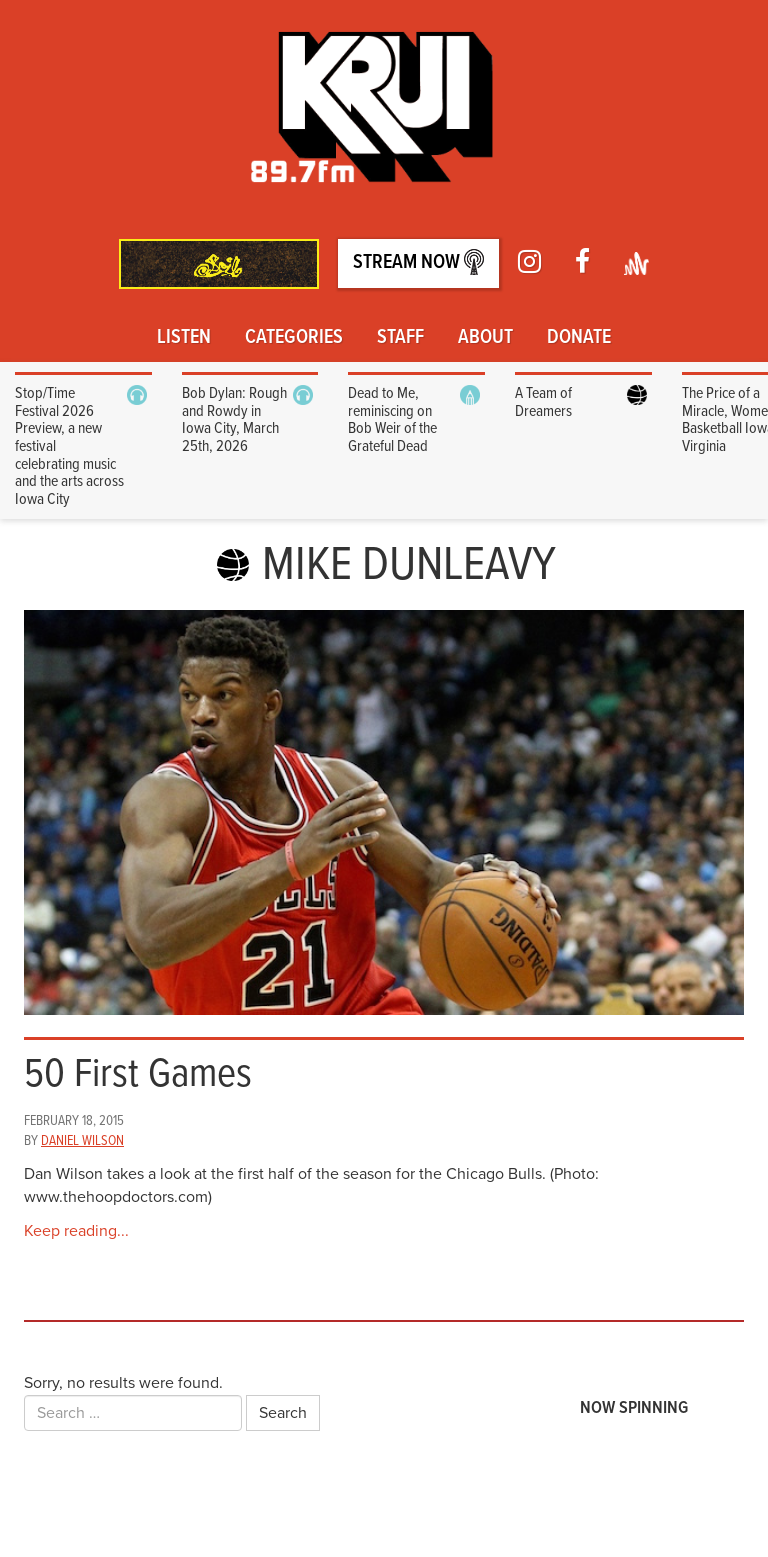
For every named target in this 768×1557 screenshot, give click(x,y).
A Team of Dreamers (543, 402)
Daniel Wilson (82, 1141)
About (485, 338)
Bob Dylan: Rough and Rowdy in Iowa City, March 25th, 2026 (234, 420)
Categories (294, 338)
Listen (184, 338)
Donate (579, 338)
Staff (400, 338)
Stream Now (418, 262)
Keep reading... (76, 1231)
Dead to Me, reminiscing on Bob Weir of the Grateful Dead (392, 420)
